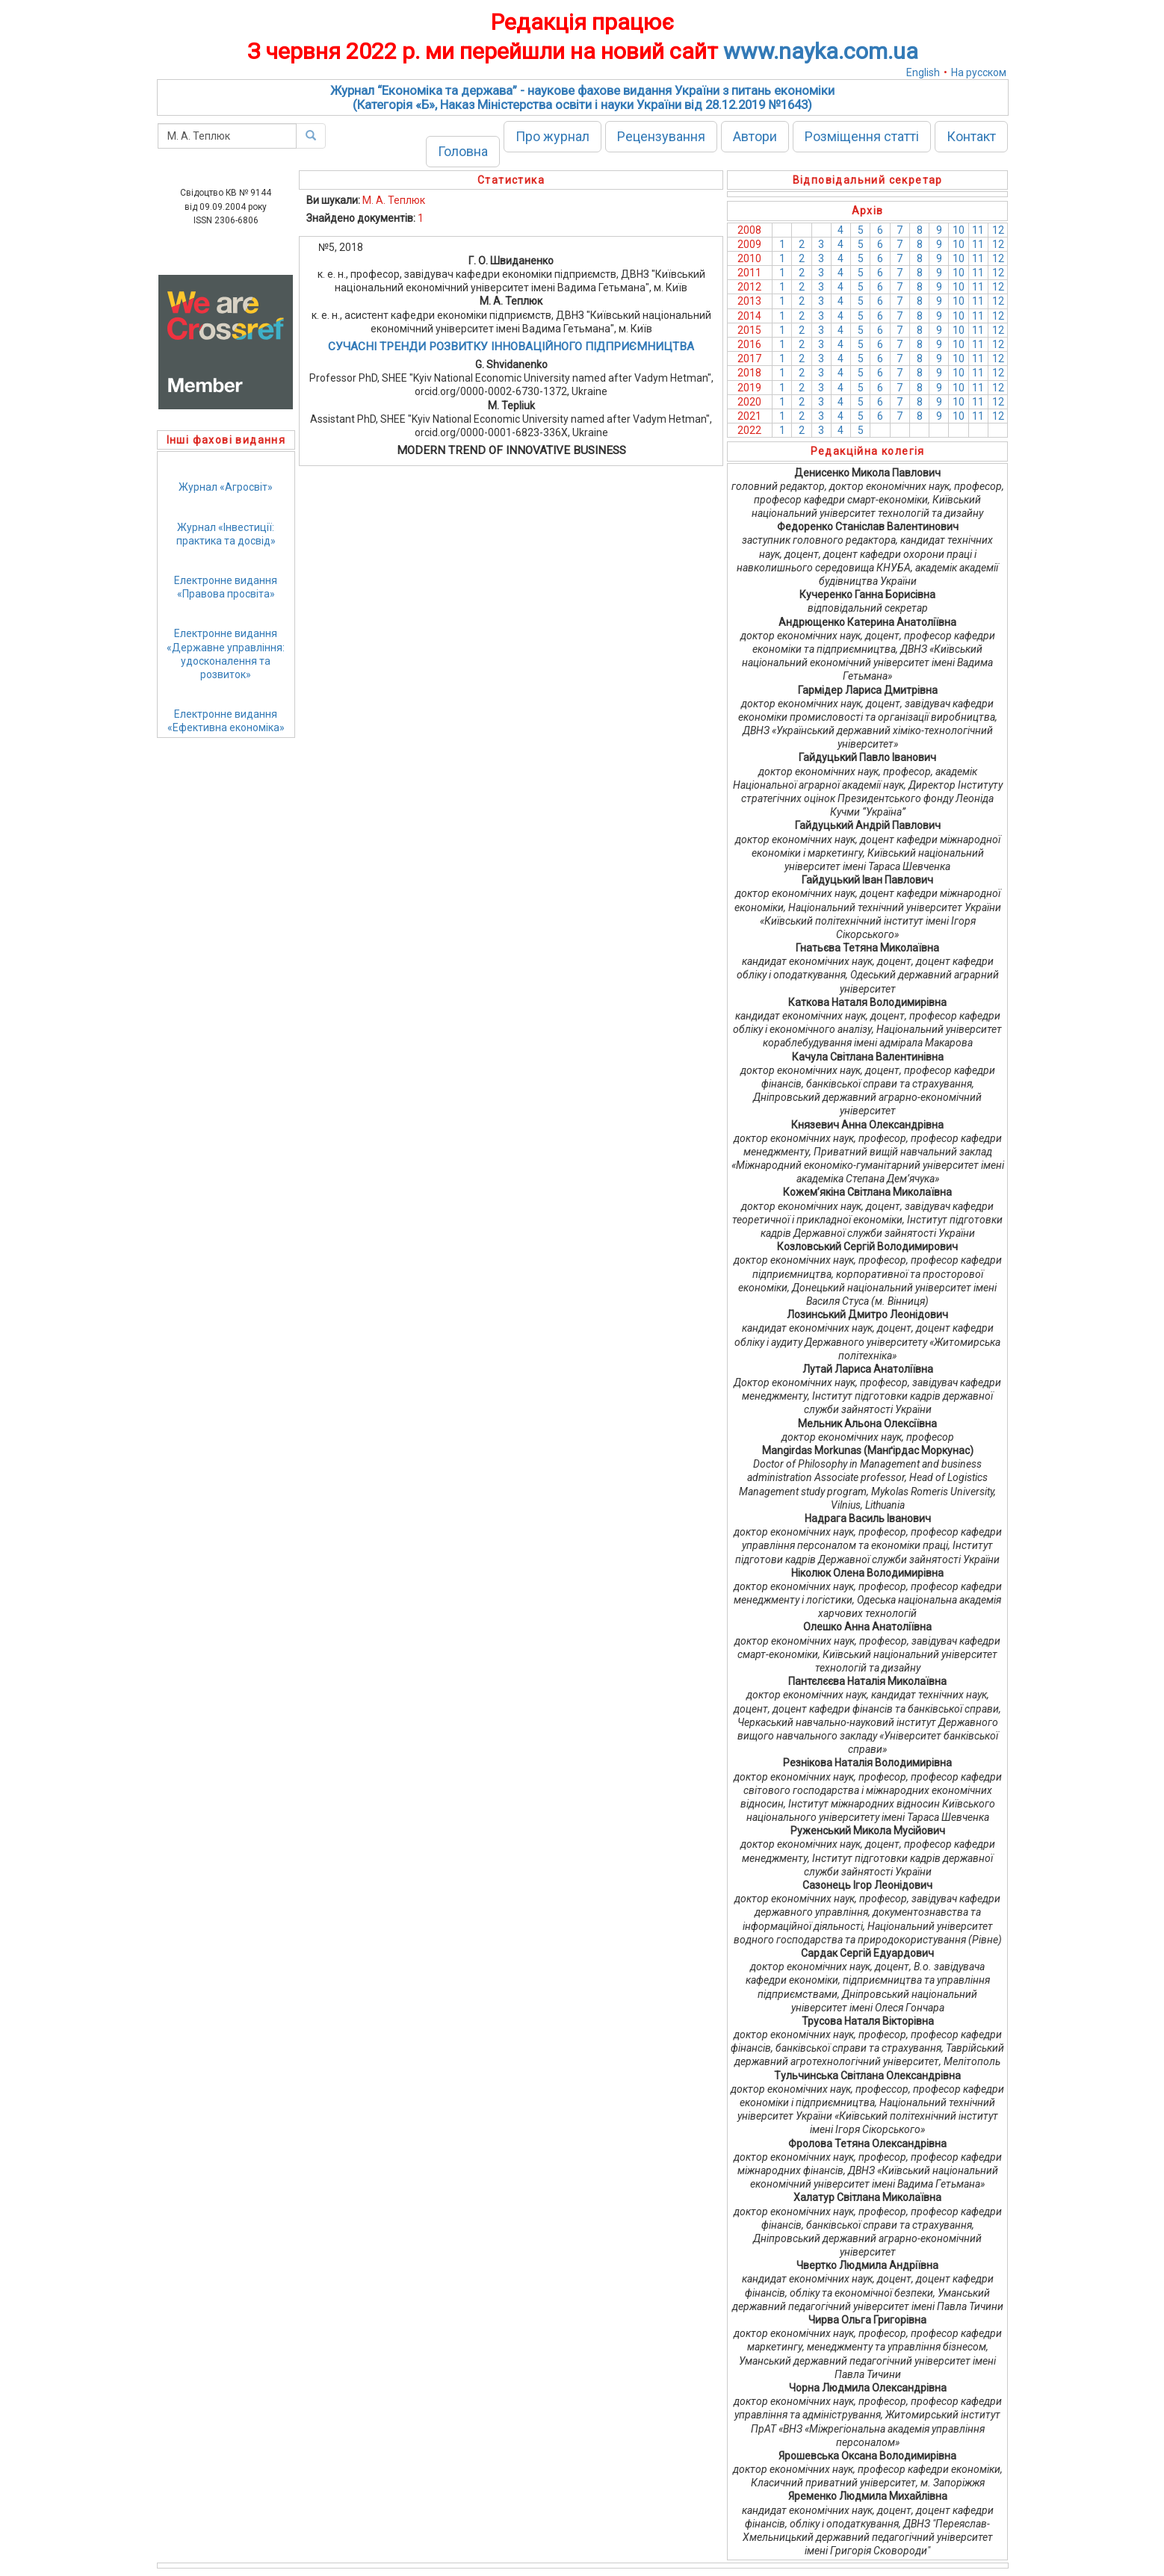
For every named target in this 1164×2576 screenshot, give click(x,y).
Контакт (971, 136)
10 (959, 230)
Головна (463, 151)
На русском (978, 72)
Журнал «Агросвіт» (226, 487)
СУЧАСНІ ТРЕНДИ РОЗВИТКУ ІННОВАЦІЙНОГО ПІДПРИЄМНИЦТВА (511, 346)
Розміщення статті (862, 136)
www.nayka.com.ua (820, 51)
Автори (755, 136)
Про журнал (552, 136)
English (923, 72)
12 (998, 230)
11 (978, 230)
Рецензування (661, 136)
